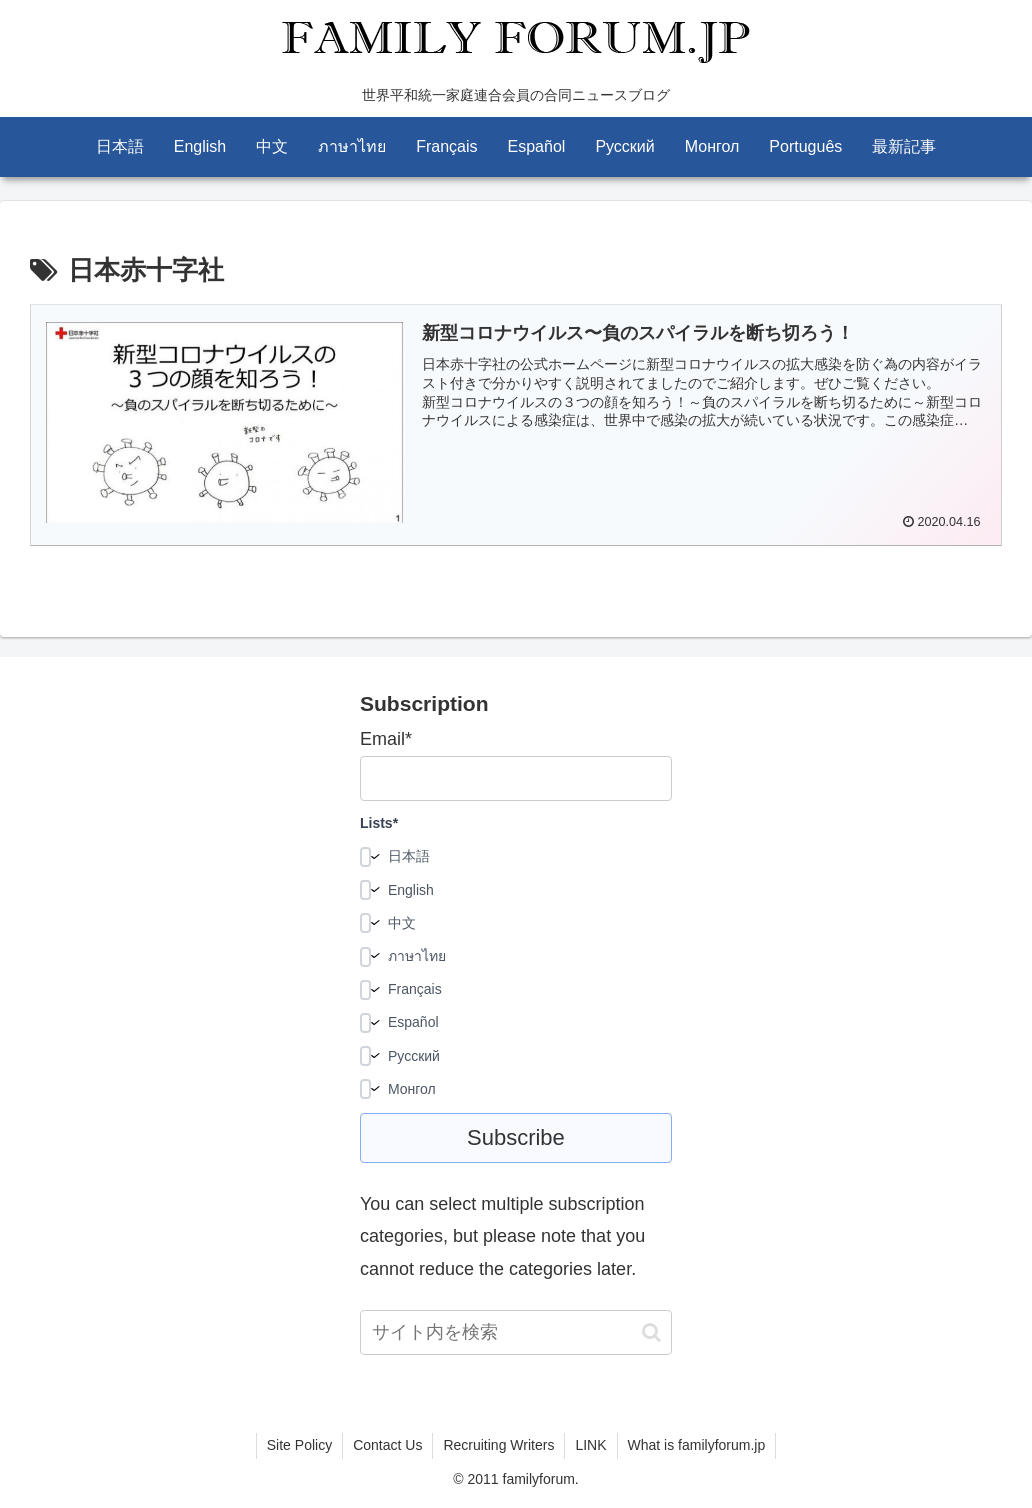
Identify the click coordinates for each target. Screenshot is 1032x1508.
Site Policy (299, 1445)
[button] (651, 1332)
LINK (590, 1445)
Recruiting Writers (498, 1445)
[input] (516, 1332)
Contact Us (387, 1445)
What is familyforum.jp (697, 1445)
